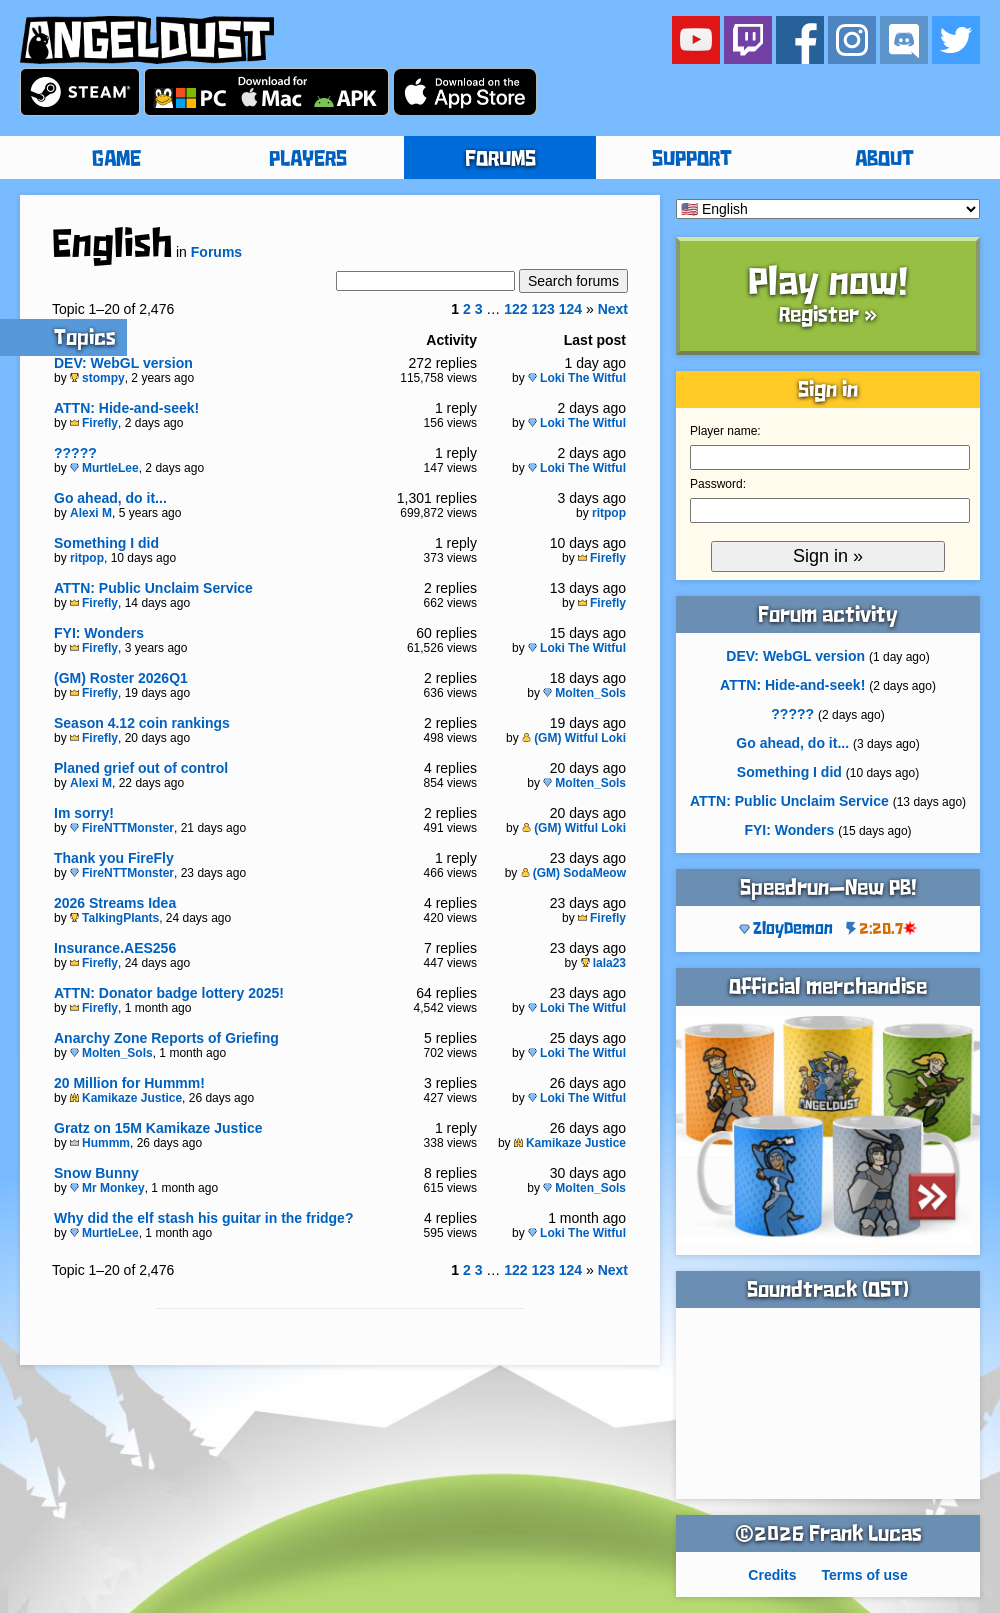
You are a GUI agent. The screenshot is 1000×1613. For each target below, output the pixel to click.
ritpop (609, 513)
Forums (216, 252)
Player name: (725, 431)
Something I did (106, 543)
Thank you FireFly (114, 858)
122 (515, 309)
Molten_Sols (584, 693)
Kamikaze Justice (126, 1098)
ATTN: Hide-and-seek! (126, 408)
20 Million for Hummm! (129, 1083)
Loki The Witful (577, 378)
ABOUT (884, 160)
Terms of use (865, 1575)
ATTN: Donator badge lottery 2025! (169, 993)
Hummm (100, 1143)
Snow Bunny (96, 1173)
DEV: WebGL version (123, 363)
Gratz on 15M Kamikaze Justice (158, 1128)
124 (570, 309)
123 (542, 309)
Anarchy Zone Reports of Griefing (166, 1038)
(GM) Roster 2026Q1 (121, 678)
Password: (718, 484)
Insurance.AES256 (115, 948)
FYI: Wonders (99, 633)
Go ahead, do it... (110, 498)
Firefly (94, 423)
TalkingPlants (114, 918)
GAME (116, 160)
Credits (772, 1575)
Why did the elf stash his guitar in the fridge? (203, 1218)
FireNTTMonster (122, 828)
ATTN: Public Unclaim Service (153, 588)
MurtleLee (104, 468)
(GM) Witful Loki (574, 738)
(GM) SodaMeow (573, 873)
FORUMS (500, 160)
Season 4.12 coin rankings (142, 723)
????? (75, 453)
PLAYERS (308, 160)
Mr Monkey (107, 1188)
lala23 (603, 963)
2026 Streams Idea (115, 903)
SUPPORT (692, 160)
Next (613, 309)
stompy (97, 378)
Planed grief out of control (141, 768)
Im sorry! (84, 813)
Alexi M (91, 513)
